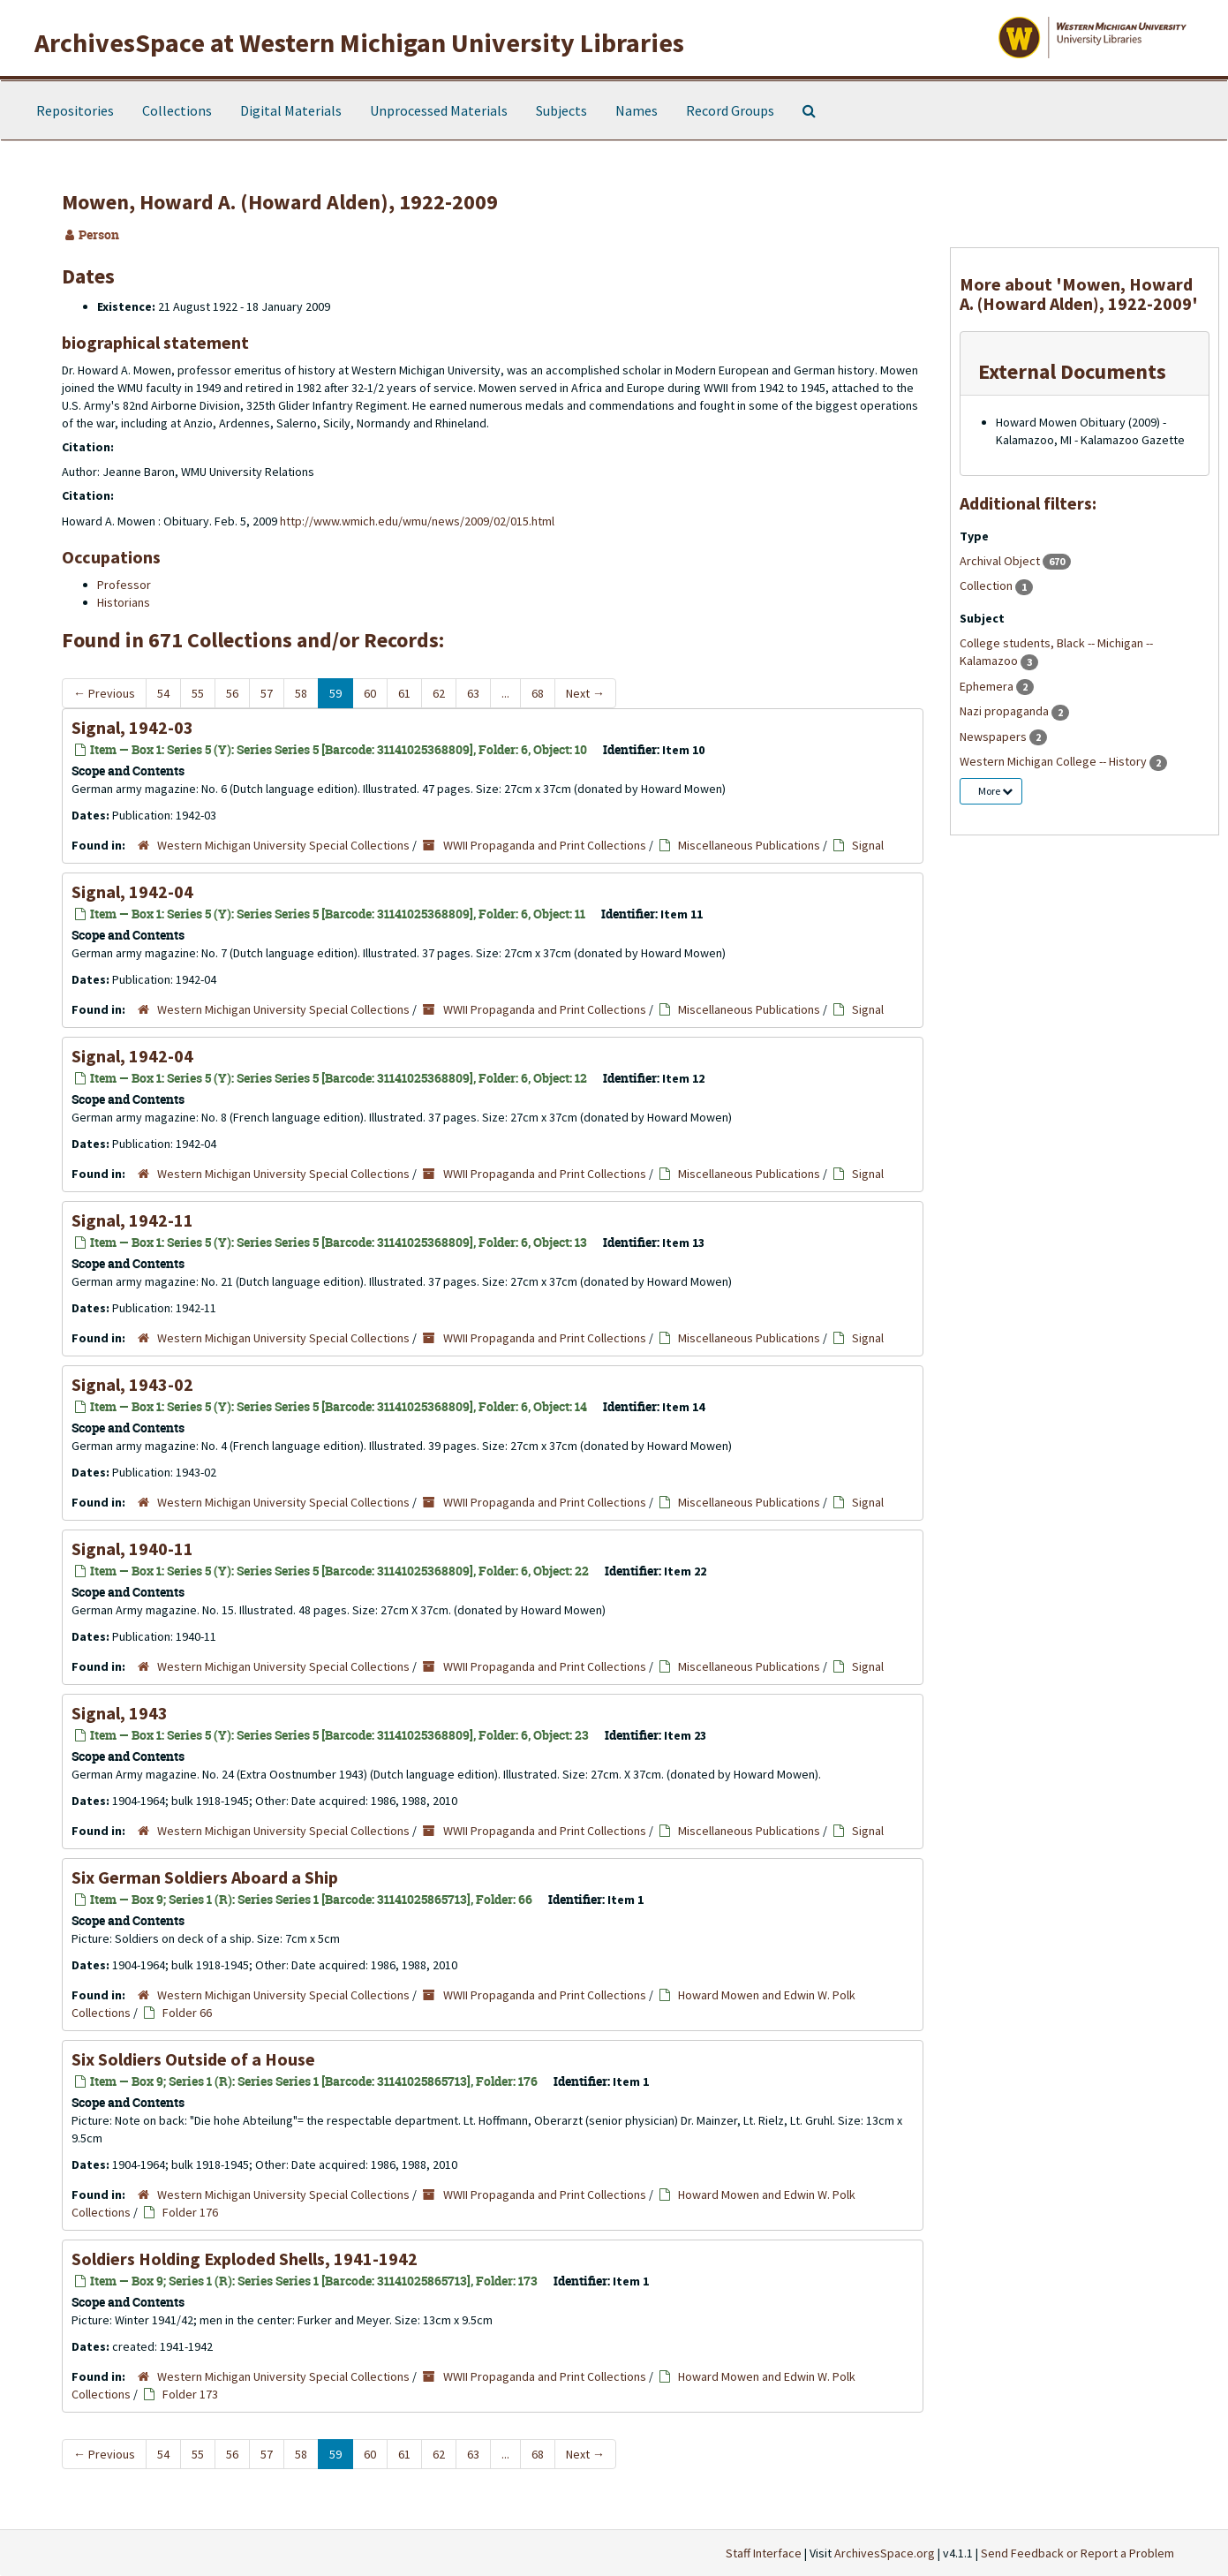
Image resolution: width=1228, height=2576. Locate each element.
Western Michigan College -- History (1054, 761)
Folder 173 (190, 2394)
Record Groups (730, 110)
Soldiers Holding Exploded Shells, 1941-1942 (245, 2258)
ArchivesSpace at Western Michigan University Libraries (359, 42)
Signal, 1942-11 (132, 1220)
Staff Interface (764, 2553)
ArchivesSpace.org (884, 2553)
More (995, 790)
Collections (177, 110)
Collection (987, 585)
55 (198, 693)
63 (473, 693)
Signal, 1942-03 (132, 727)
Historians (123, 602)
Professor (124, 585)
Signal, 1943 (120, 1713)
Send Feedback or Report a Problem (1077, 2553)
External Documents (1072, 371)
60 (370, 693)
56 (232, 693)
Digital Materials (291, 110)
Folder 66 (187, 2013)
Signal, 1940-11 (132, 1548)
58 (301, 693)
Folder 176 (190, 2212)
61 (404, 693)
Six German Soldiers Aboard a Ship (205, 1877)
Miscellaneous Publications (749, 845)
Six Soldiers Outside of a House (193, 2059)
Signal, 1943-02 (132, 1384)
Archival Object (1001, 561)
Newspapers (994, 736)
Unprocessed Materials (439, 110)
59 (335, 693)
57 (266, 693)
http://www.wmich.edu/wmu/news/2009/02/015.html (417, 521)
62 (439, 693)
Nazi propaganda (1005, 711)
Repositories (75, 110)
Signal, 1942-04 (132, 891)
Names (636, 110)
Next (585, 693)
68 (537, 693)
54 (163, 693)
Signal (868, 845)
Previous (104, 693)
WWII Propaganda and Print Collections (544, 845)
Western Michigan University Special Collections (283, 845)
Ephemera (988, 686)
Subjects (561, 110)
